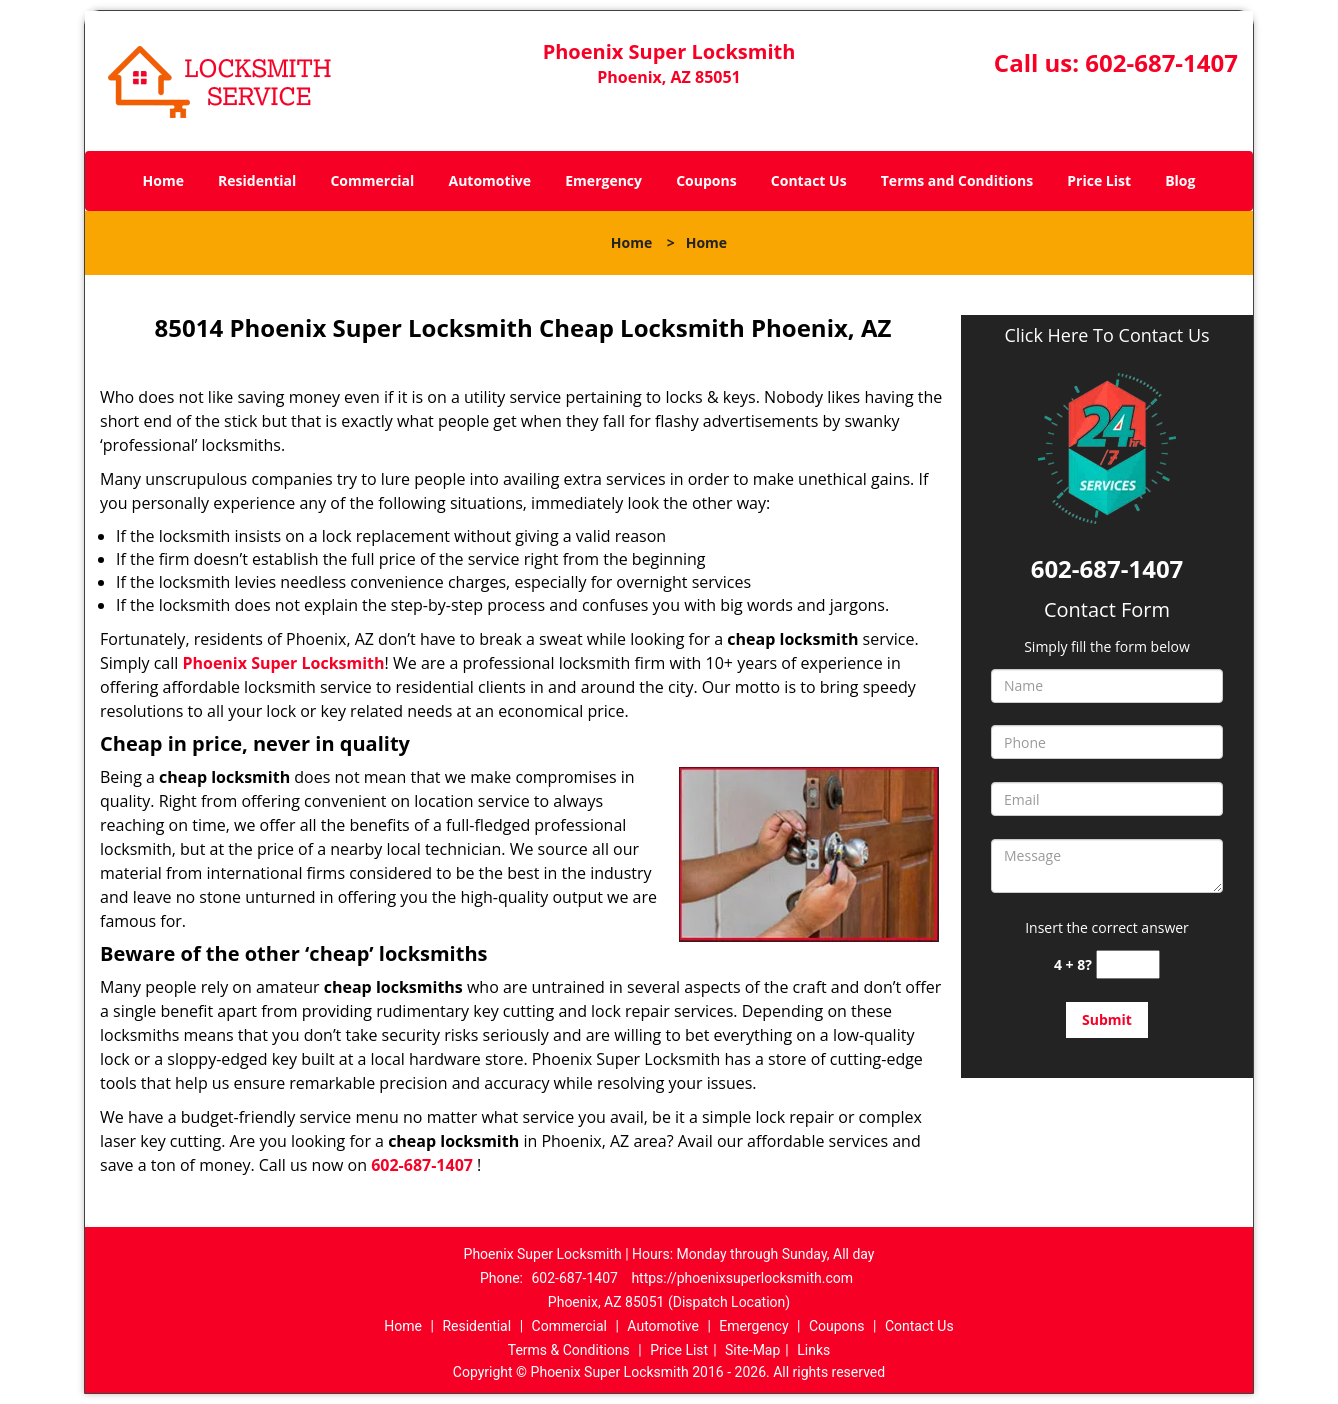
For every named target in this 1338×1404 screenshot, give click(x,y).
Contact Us (809, 180)
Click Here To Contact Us (1106, 335)
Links (813, 1350)
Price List (1099, 180)
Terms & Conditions (569, 1350)
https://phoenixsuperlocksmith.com (742, 1278)
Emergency (603, 180)
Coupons (706, 180)
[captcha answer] (1128, 964)
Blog (1180, 180)
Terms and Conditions (957, 180)
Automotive (490, 180)
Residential (257, 180)
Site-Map (752, 1350)
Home (163, 180)
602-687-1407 (1161, 62)
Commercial (372, 180)
